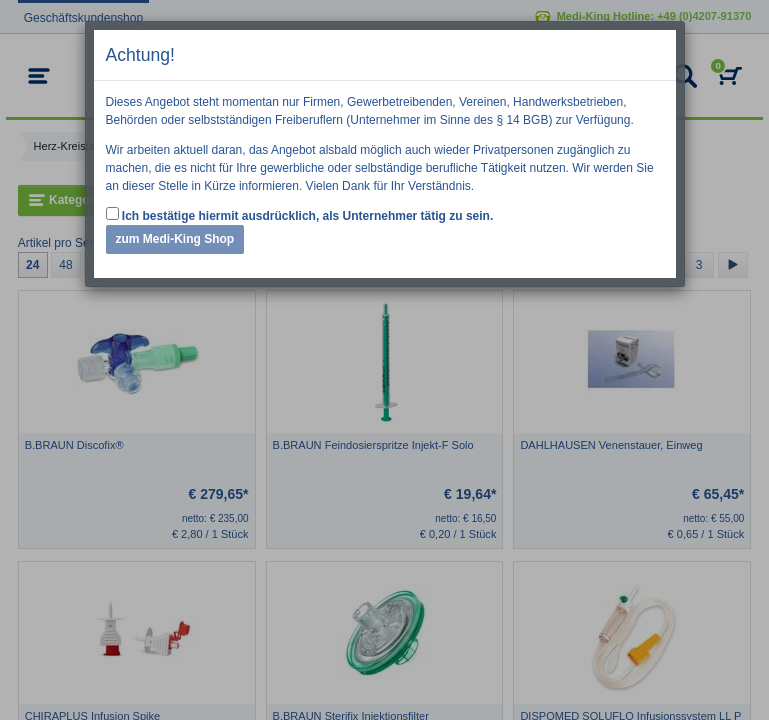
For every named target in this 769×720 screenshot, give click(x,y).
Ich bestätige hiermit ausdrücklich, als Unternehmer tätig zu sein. (300, 215)
